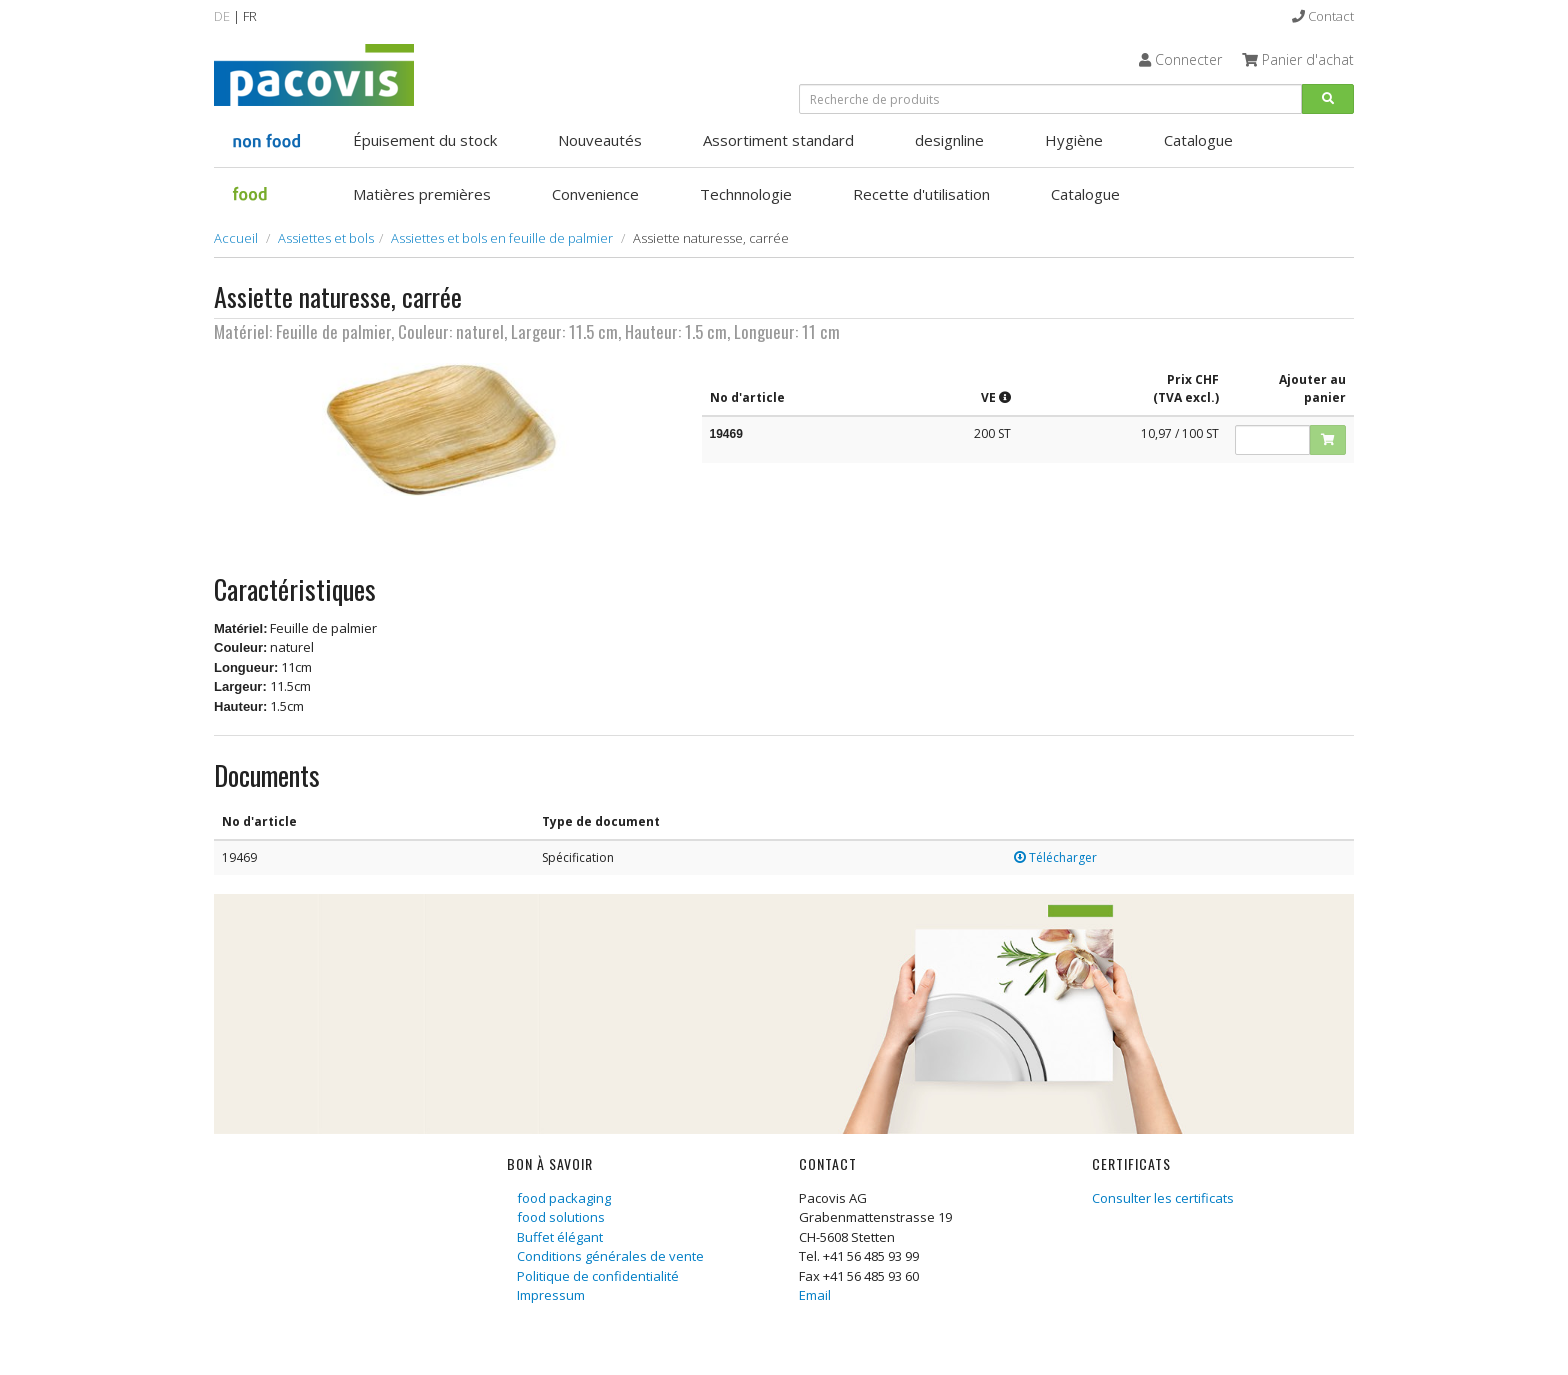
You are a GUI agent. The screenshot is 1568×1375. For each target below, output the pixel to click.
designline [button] (949, 140)
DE (222, 16)
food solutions (561, 1217)
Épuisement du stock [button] (425, 140)
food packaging (564, 1198)
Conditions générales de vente (610, 1256)
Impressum (551, 1295)
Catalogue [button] (1198, 140)
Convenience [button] (595, 194)
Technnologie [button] (746, 194)
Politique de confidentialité (598, 1276)
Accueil (236, 238)
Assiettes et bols (326, 238)
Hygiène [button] (1074, 140)
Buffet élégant (560, 1237)
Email (815, 1295)
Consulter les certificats (1163, 1198)
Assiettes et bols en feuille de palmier (502, 238)
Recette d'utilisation (921, 194)
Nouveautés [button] (600, 140)
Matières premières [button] (422, 194)
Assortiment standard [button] (778, 140)
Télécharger (1055, 857)
